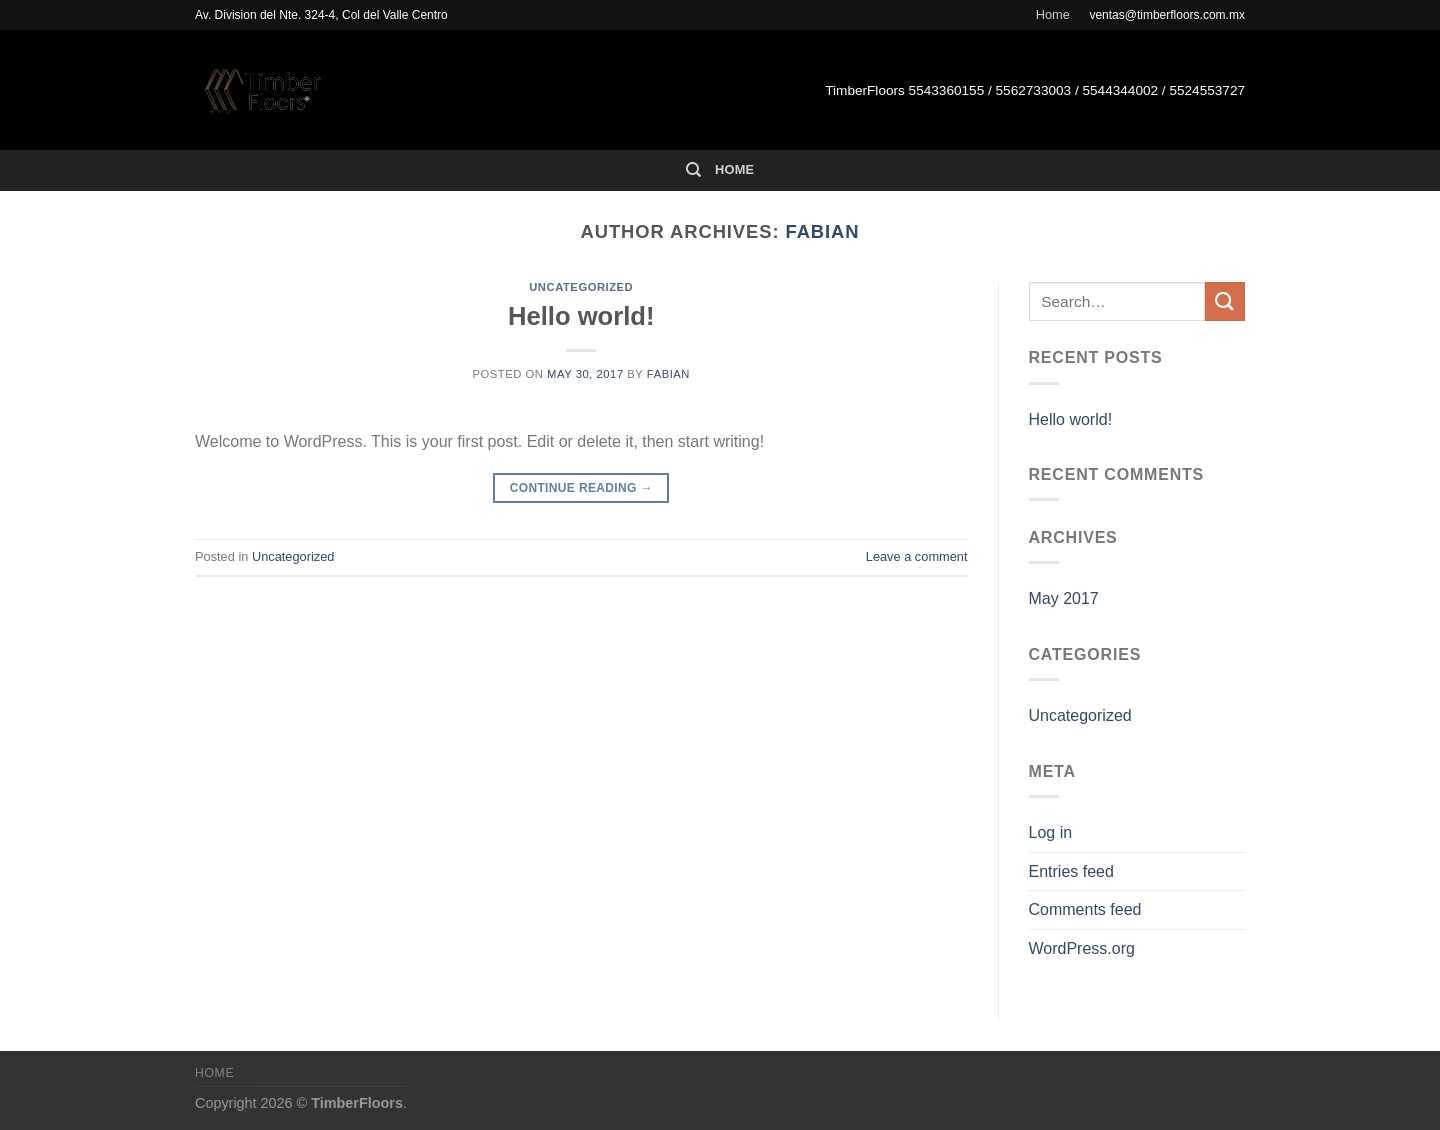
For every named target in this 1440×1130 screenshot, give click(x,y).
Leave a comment (917, 556)
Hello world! (581, 316)
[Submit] (1225, 301)
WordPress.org (1082, 948)
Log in (1051, 832)
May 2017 (1064, 598)
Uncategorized (581, 287)
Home (1053, 14)
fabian (823, 231)
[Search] (693, 170)
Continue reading (581, 488)
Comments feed (1085, 909)
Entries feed (1071, 871)
